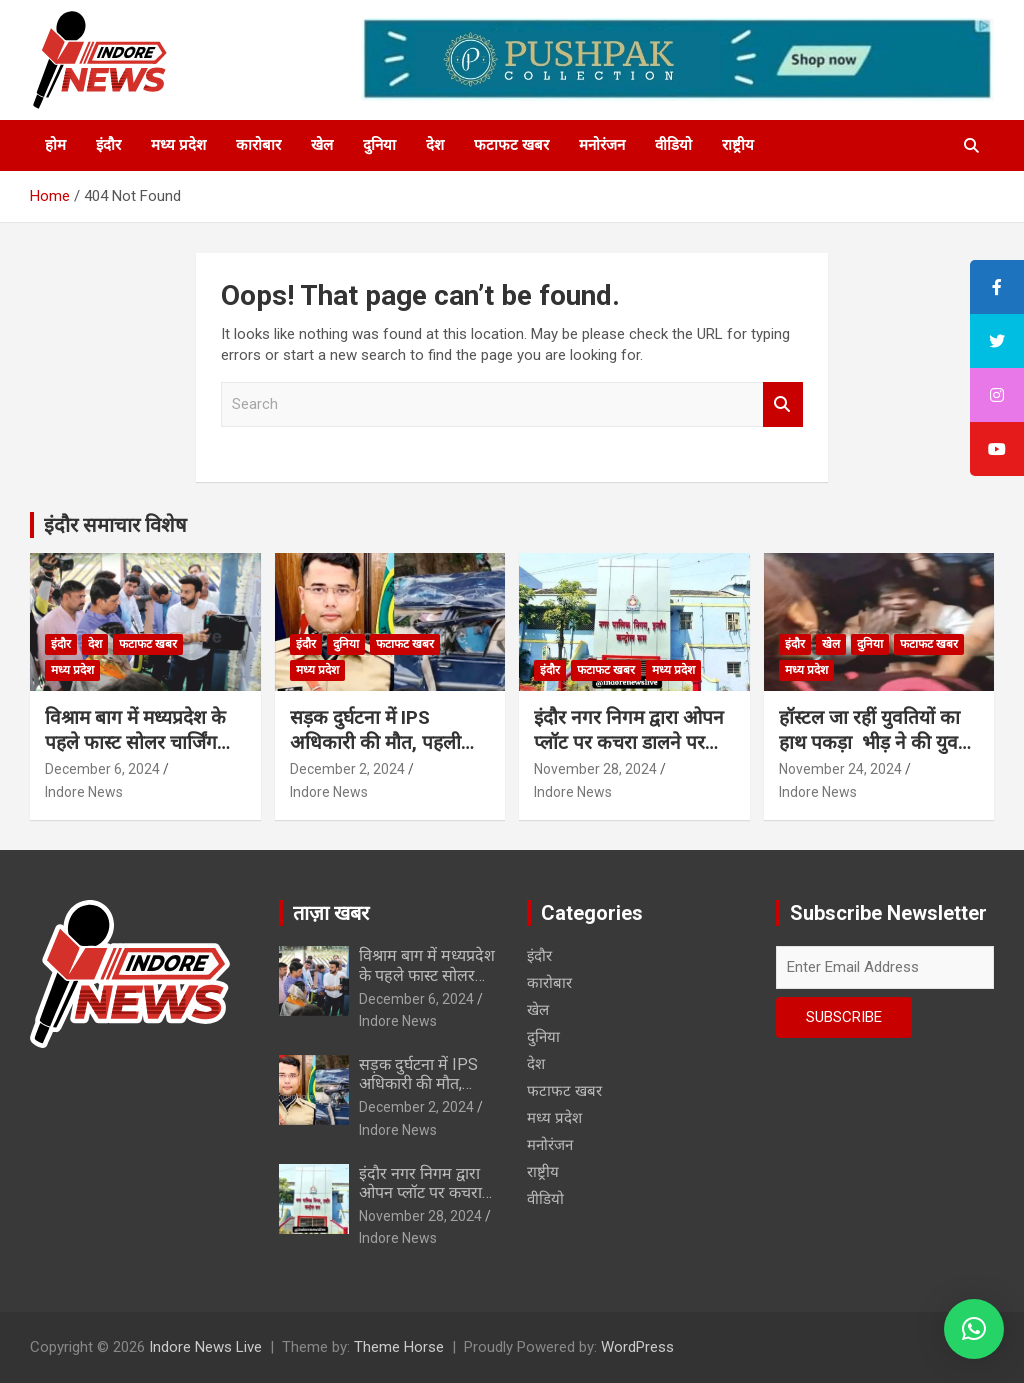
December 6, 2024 (102, 769)
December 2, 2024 (347, 769)
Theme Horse (399, 1347)
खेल (322, 145)
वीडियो (673, 145)
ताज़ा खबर (331, 913)
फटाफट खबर (511, 145)
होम (55, 145)
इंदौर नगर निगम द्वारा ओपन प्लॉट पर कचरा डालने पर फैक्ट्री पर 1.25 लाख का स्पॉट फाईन (629, 754)
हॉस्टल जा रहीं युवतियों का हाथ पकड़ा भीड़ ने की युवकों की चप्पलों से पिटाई (878, 742)
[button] (974, 1329)
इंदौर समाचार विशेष (115, 525)
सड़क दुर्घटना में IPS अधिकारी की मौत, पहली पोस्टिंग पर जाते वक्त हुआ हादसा (375, 754)
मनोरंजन (602, 145)
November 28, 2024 (595, 769)
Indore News (84, 792)
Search (783, 404)
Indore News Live (205, 1347)
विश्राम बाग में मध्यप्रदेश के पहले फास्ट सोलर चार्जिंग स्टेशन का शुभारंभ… (135, 742)
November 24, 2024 (840, 769)
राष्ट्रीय (738, 145)
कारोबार (258, 145)
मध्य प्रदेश (178, 145)
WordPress (637, 1347)
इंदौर (108, 145)
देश (435, 145)
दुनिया (379, 145)
